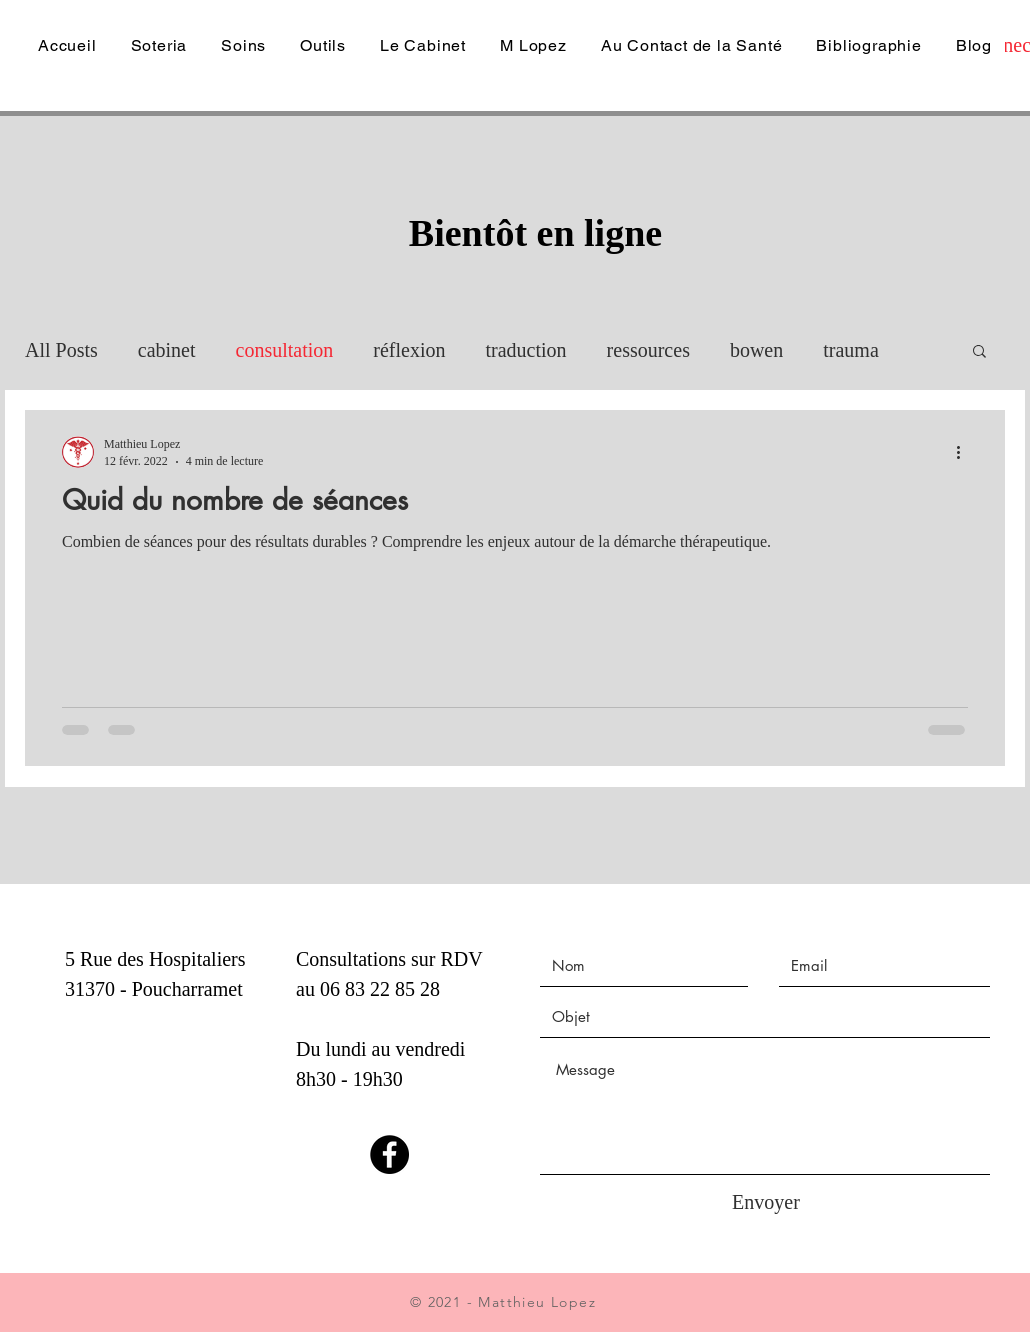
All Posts (61, 350)
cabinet (167, 350)
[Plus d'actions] (965, 452)
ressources (648, 350)
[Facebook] (389, 1154)
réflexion (409, 350)
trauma (851, 350)
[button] (979, 352)
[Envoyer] (766, 1202)
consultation (285, 350)
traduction (526, 350)
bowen (756, 350)
